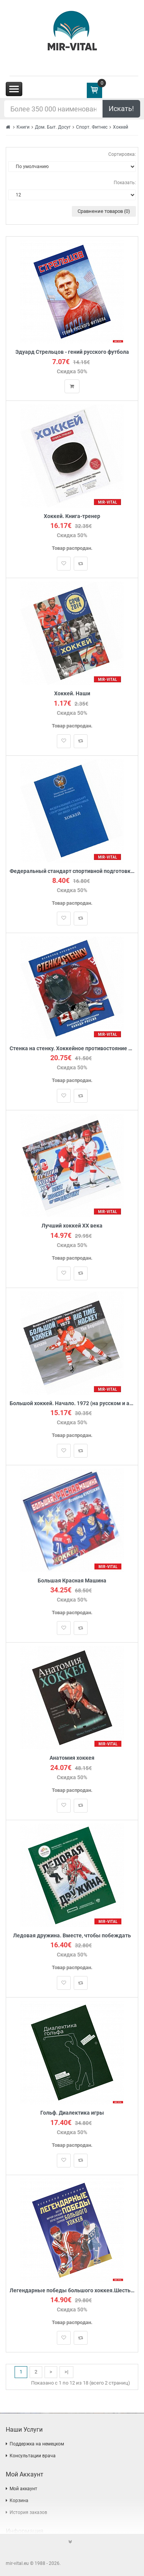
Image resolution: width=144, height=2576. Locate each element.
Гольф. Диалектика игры (72, 2113)
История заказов (28, 2512)
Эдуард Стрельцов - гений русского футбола (72, 352)
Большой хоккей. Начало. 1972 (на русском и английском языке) (72, 1403)
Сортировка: (122, 154)
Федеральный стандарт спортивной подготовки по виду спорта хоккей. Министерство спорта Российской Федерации (72, 871)
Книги (23, 127)
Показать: (125, 182)
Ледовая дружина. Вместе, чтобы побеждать (72, 1936)
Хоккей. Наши (72, 693)
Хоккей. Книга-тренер (72, 516)
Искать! (121, 109)
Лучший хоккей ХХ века (72, 1226)
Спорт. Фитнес (92, 127)
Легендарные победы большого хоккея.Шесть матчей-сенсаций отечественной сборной (72, 2290)
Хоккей (120, 127)
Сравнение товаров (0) (104, 211)
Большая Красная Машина (72, 1581)
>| (66, 2372)
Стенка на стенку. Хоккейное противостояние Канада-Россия (72, 1048)
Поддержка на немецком (37, 2444)
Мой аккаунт (23, 2488)
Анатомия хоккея (72, 1758)
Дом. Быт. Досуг (53, 127)
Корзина (19, 2500)
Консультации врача (33, 2455)
